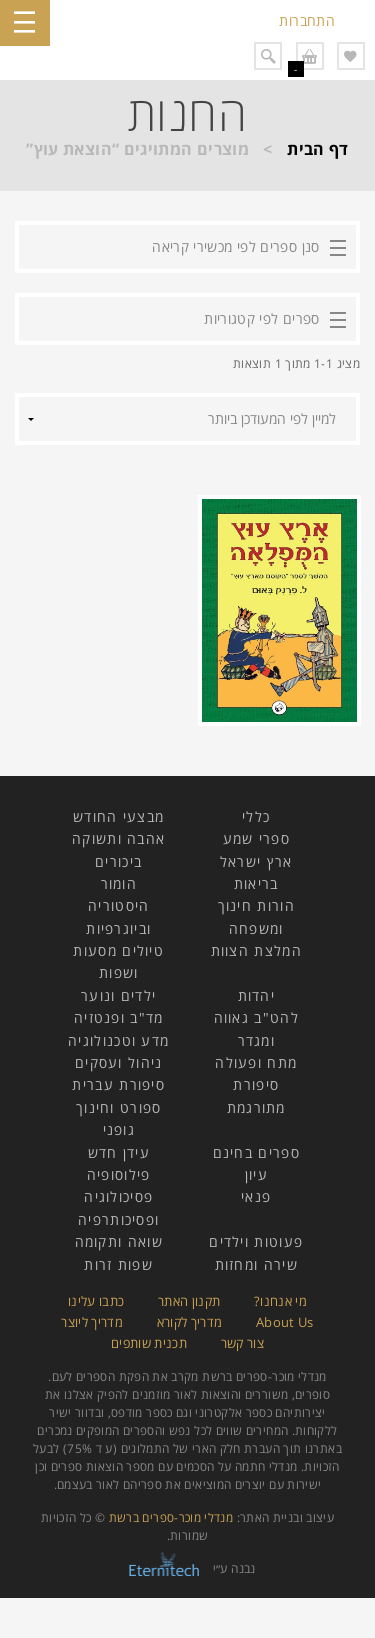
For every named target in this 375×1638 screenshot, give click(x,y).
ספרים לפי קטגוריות (261, 318)
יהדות (257, 995)
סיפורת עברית (118, 1084)
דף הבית (318, 149)
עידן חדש (119, 1152)
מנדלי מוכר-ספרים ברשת (171, 1517)
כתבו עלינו (96, 1301)
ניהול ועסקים (119, 1062)
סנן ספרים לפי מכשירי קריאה (235, 246)
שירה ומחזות (256, 1264)
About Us (285, 1322)
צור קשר (243, 1343)
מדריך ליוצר (92, 1322)
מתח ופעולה (256, 1062)
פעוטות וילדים (256, 1241)
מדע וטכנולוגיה (118, 1040)
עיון (256, 1174)
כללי (256, 816)
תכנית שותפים (149, 1343)
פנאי (256, 1196)
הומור (119, 883)
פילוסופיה (119, 1174)
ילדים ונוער (118, 995)
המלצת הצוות (256, 950)
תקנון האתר (189, 1301)
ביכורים (118, 861)
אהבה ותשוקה (118, 838)
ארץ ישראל (256, 861)
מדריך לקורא (190, 1322)
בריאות (256, 883)
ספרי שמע (256, 838)
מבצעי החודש (118, 816)
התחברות (307, 20)
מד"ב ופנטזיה (119, 1017)
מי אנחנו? (280, 1301)
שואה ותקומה (119, 1241)
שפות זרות (118, 1264)
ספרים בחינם (256, 1152)
